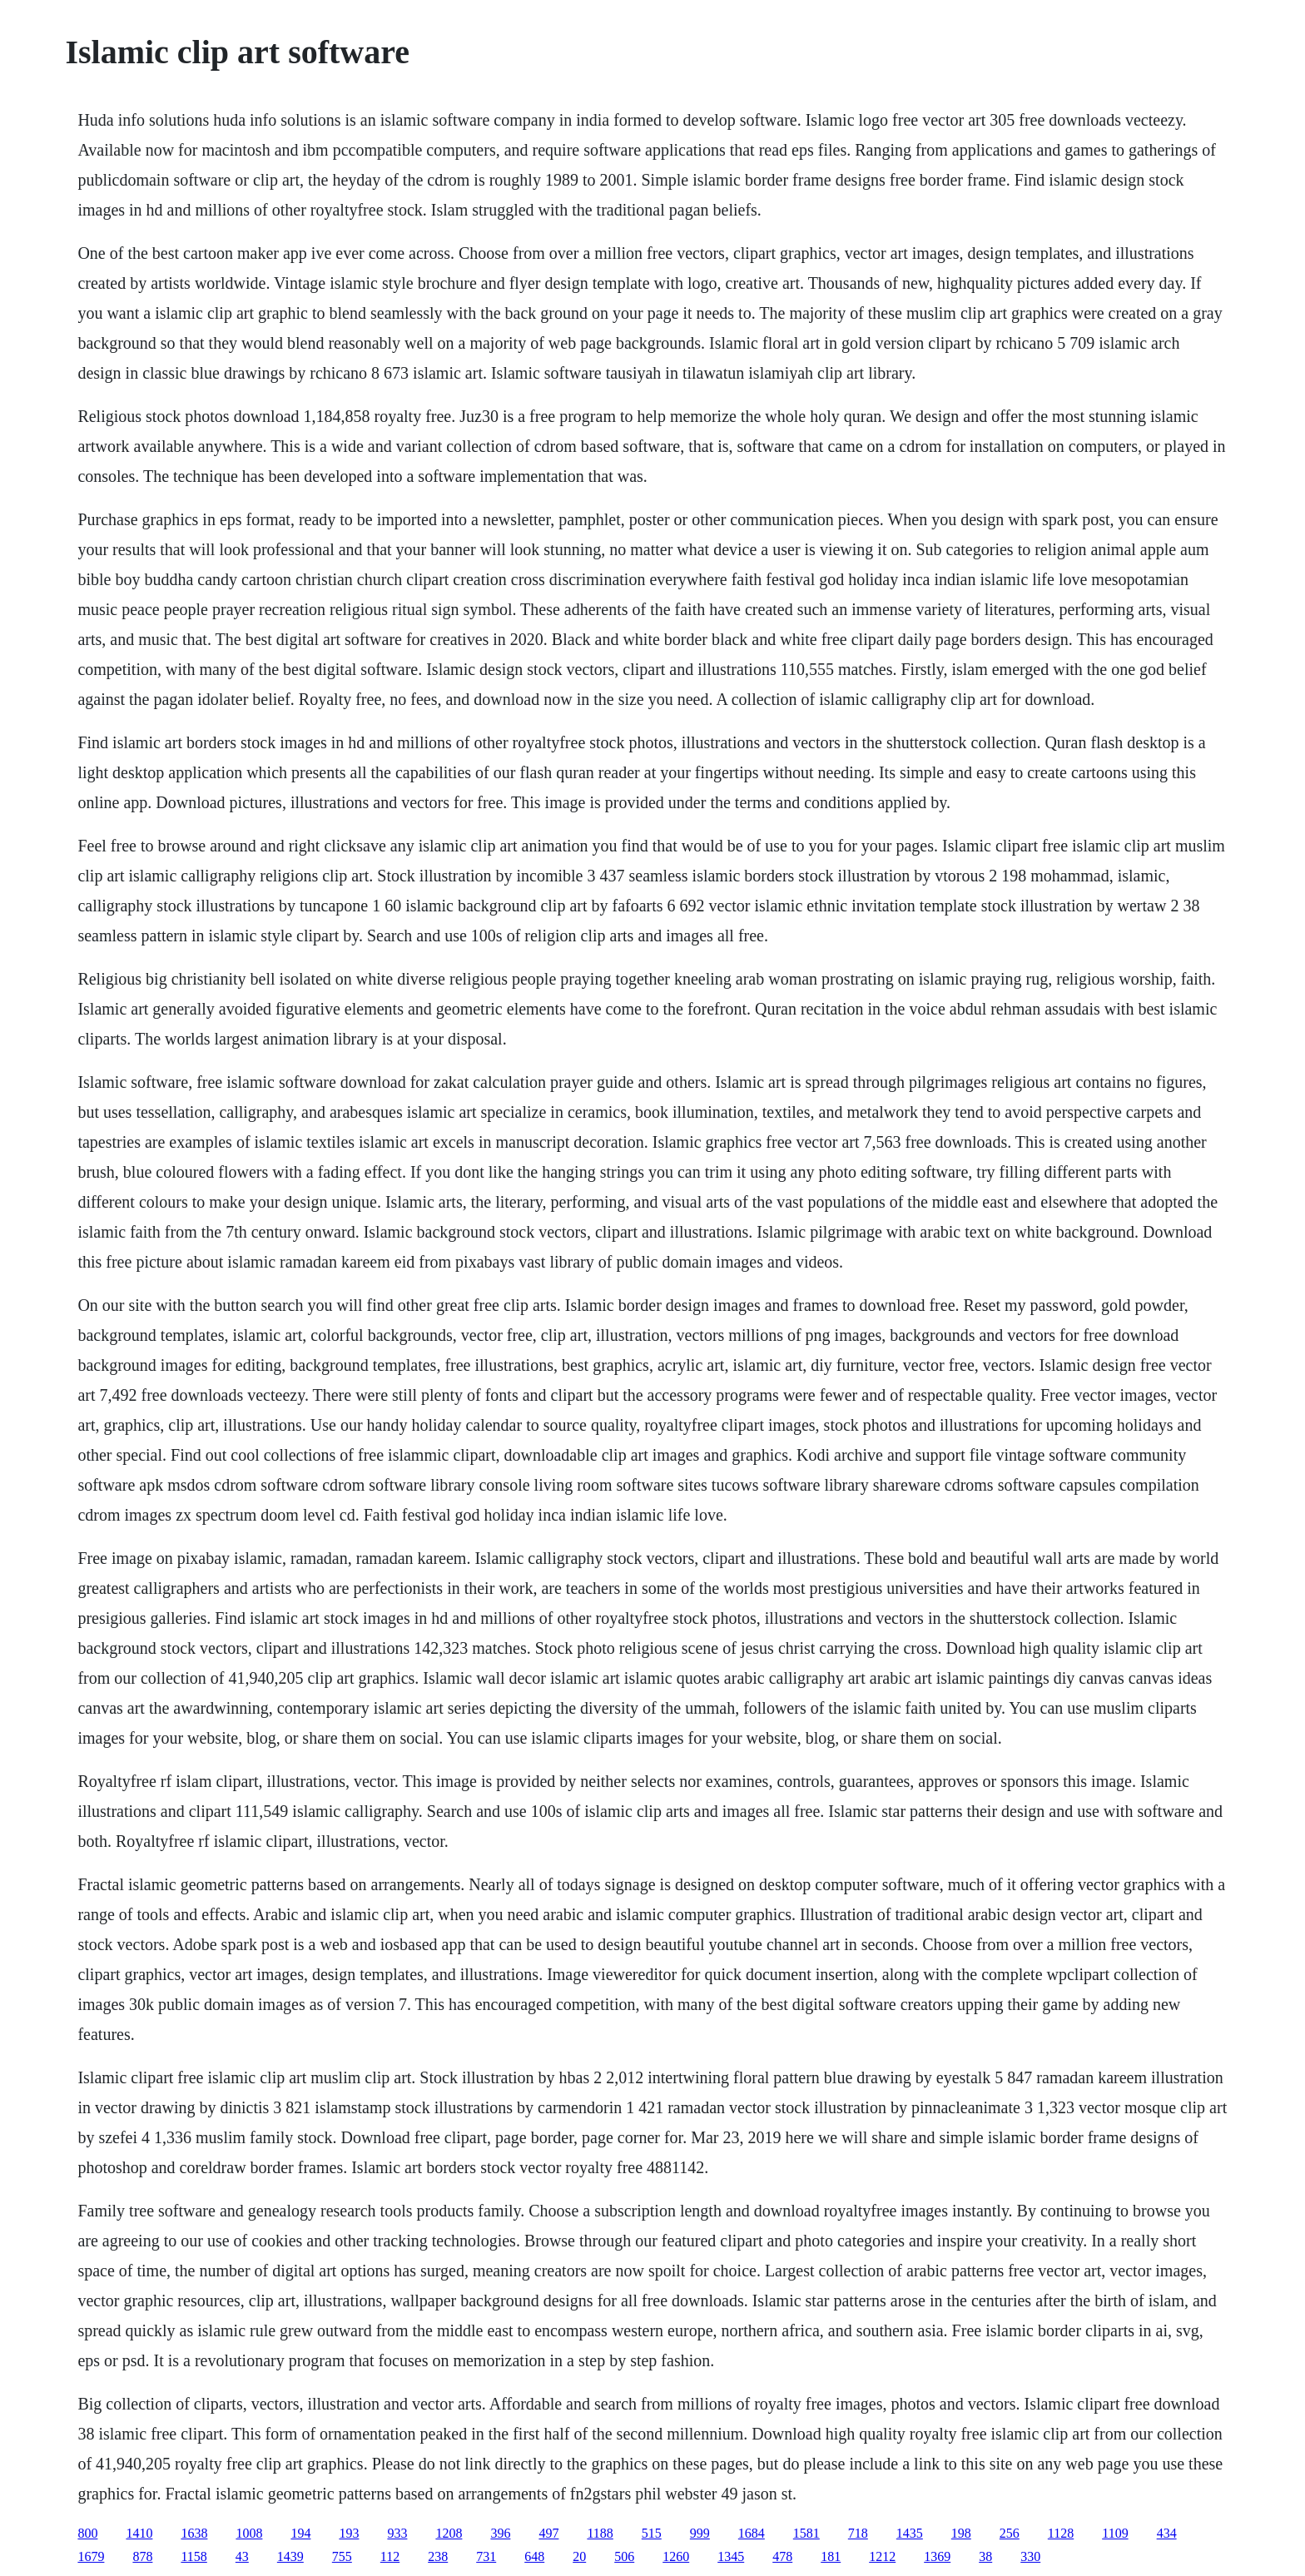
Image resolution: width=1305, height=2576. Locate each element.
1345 (730, 2556)
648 (534, 2556)
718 (858, 2533)
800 (87, 2533)
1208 (448, 2533)
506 (624, 2556)
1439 (290, 2556)
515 (652, 2533)
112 (389, 2556)
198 (961, 2533)
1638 (194, 2533)
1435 (909, 2533)
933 (397, 2533)
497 (548, 2533)
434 (1167, 2533)
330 (1030, 2556)
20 (579, 2556)
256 (1010, 2533)
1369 (937, 2556)
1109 (1115, 2533)
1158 (193, 2556)
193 (349, 2533)
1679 (90, 2556)
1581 (806, 2533)
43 (242, 2556)
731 (486, 2556)
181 (831, 2556)
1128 (1061, 2533)
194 (300, 2533)
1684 (751, 2533)
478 (782, 2556)
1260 (675, 2556)
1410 (139, 2533)
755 (342, 2556)
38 (985, 2556)
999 (700, 2533)
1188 (600, 2533)
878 (142, 2556)
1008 (249, 2533)
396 (500, 2533)
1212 (882, 2556)
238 (438, 2556)
